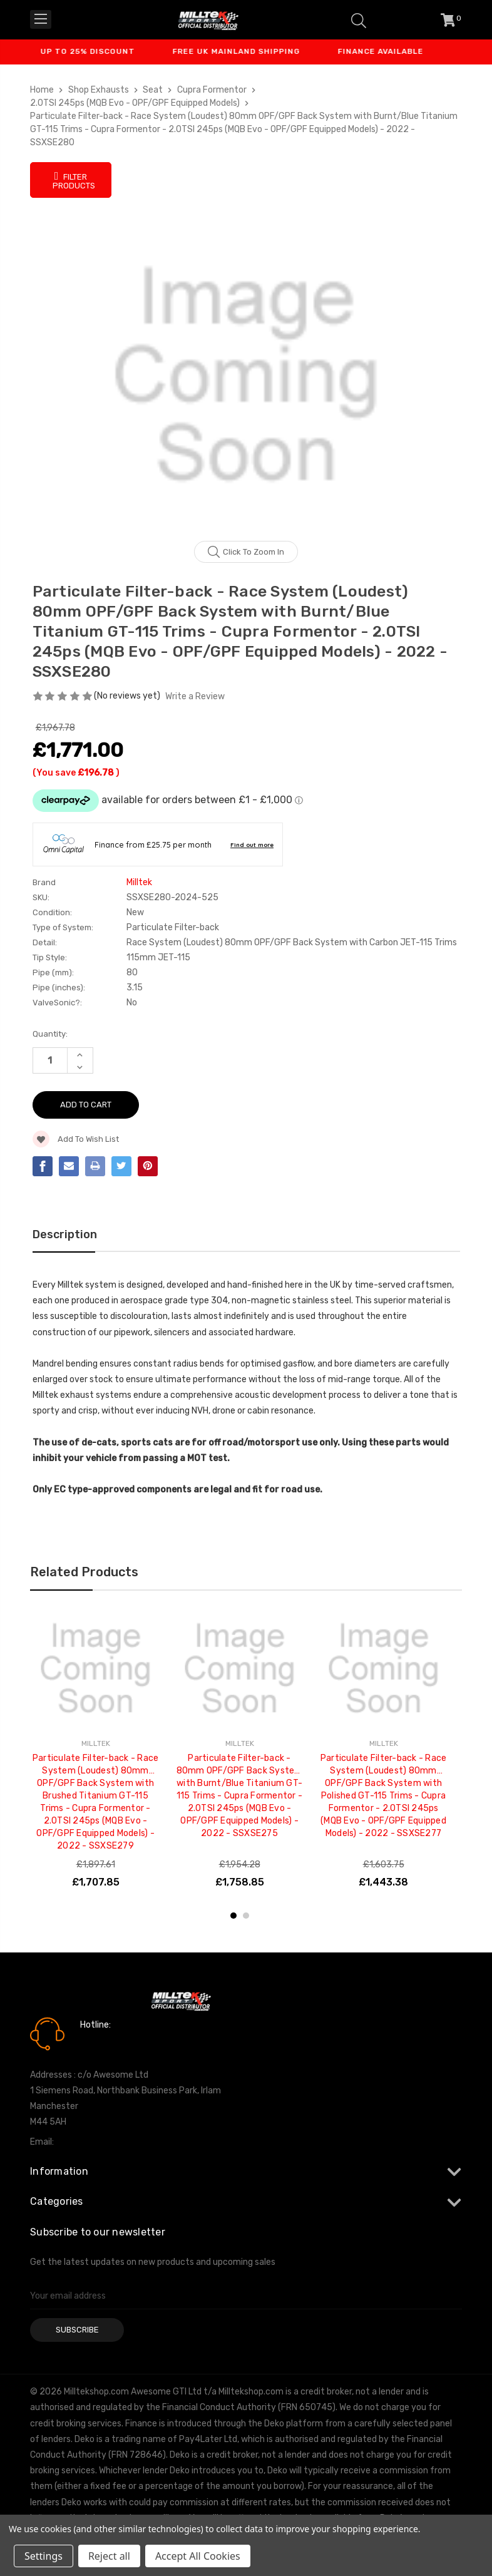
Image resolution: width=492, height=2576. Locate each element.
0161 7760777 (115, 2043)
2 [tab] (246, 1915)
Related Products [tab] (84, 1571)
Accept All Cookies (197, 2556)
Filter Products (74, 180)
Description (65, 1234)
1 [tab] (233, 1915)
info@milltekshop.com (101, 2142)
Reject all (109, 2556)
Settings (43, 2556)
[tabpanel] (96, 1752)
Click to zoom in (246, 552)
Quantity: (50, 1034)
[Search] (359, 19)
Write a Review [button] (195, 696)
